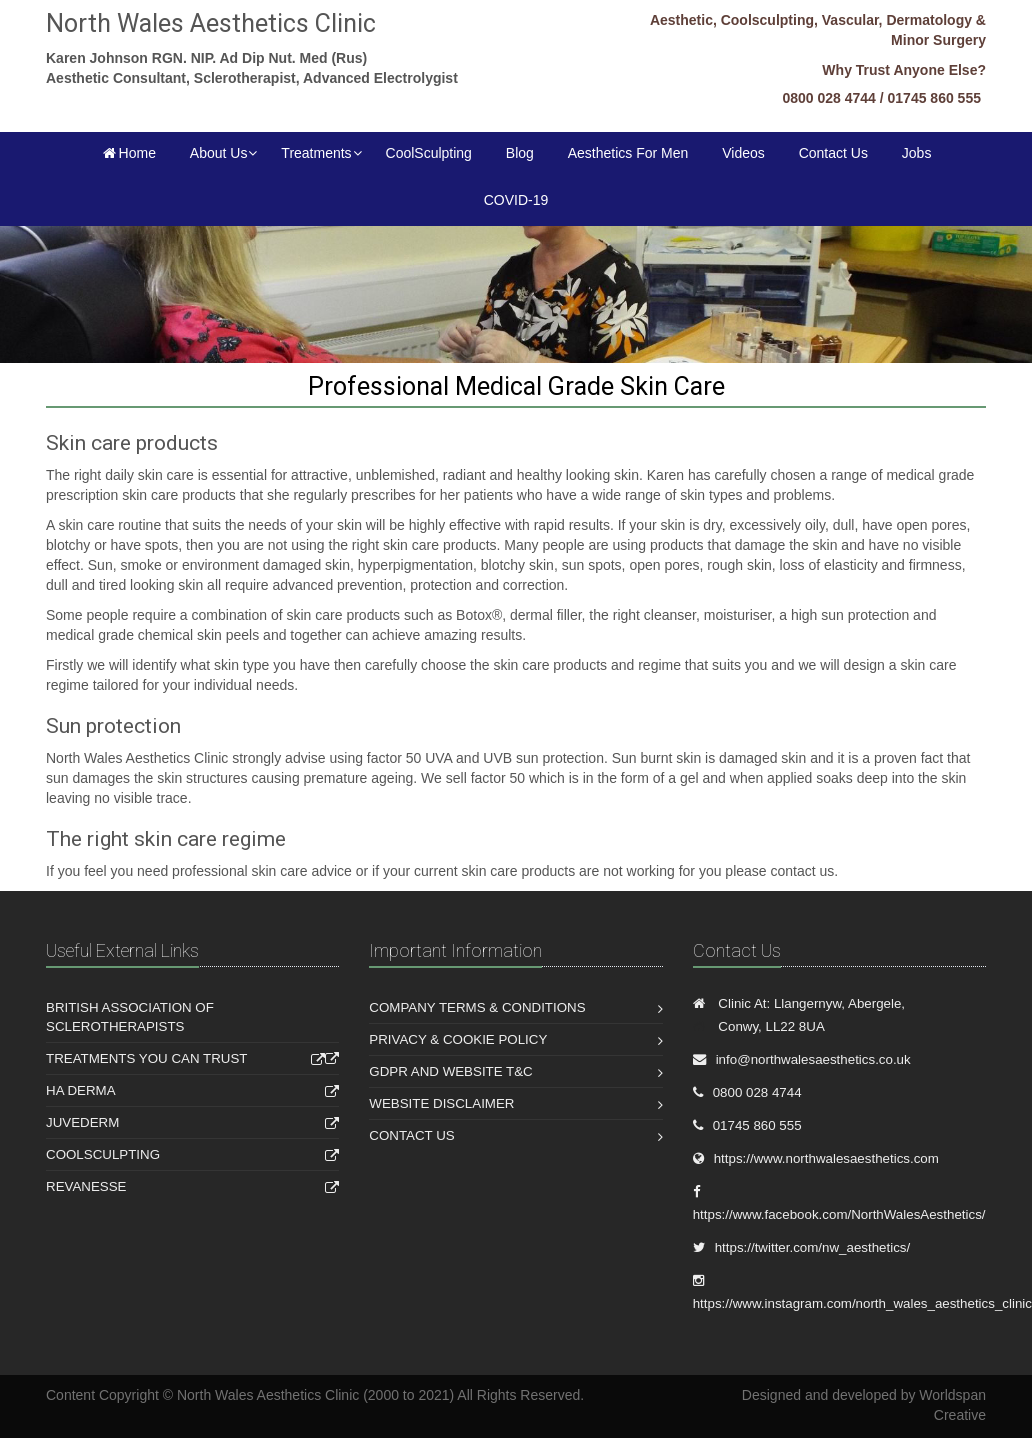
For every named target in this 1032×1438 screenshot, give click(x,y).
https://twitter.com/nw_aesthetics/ (813, 1247)
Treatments (316, 153)
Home (128, 153)
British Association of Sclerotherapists (130, 1017)
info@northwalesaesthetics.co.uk (813, 1059)
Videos (743, 153)
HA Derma (81, 1090)
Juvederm (82, 1122)
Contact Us (833, 153)
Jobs (917, 153)
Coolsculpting (103, 1154)
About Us (219, 153)
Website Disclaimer (441, 1103)
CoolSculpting (429, 153)
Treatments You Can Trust (146, 1058)
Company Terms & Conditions (477, 1007)
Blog (520, 153)
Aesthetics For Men (628, 153)
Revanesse (86, 1186)
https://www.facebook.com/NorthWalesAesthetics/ (839, 1214)
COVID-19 (516, 200)
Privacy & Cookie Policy (458, 1039)
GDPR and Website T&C (450, 1071)
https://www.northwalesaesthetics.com (826, 1158)
